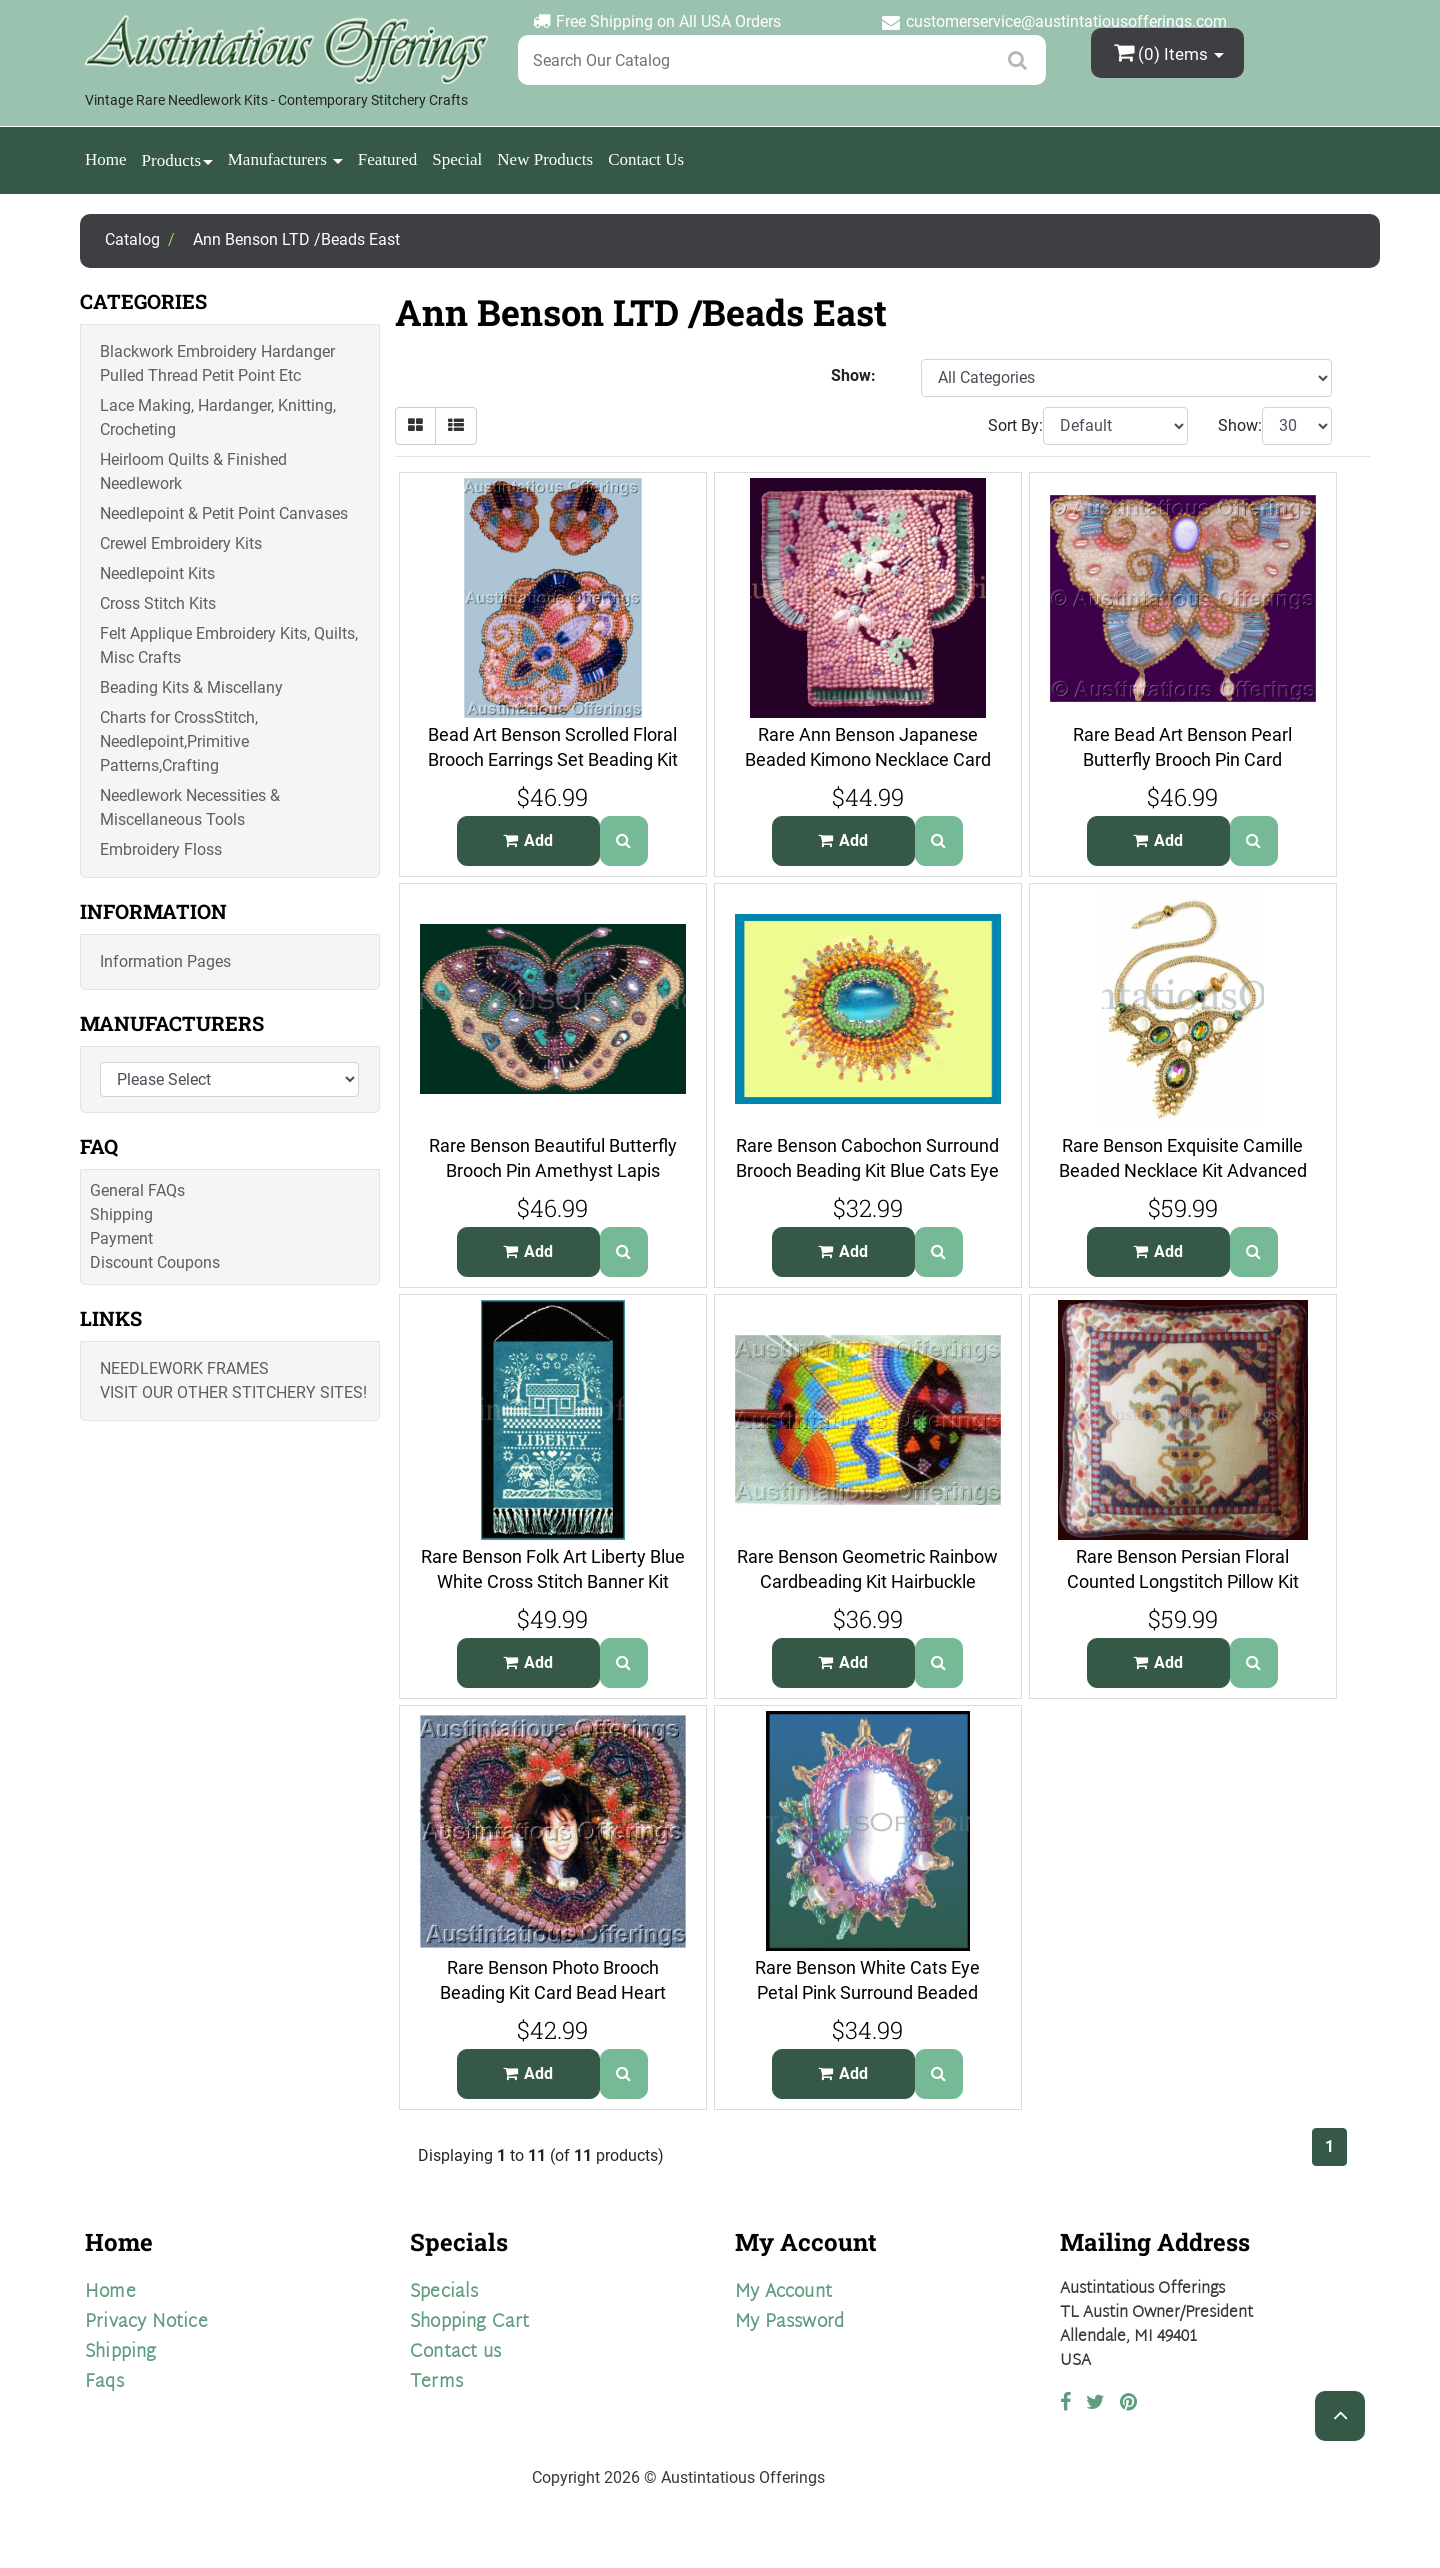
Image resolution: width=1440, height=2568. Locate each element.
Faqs (104, 2382)
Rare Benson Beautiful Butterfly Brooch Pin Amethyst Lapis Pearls (553, 1170)
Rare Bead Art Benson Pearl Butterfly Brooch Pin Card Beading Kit (1182, 759)
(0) (1163, 52)
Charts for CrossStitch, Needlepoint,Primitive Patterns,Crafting (179, 741)
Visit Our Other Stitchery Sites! (233, 1392)
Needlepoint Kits (157, 573)
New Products (545, 159)
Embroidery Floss (161, 849)
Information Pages (165, 961)
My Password (789, 2322)
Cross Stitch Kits (158, 603)
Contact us (455, 2352)
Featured (387, 159)
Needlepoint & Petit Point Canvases (224, 513)
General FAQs (137, 1190)
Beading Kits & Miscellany (191, 687)
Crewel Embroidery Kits (181, 543)
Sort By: (1015, 425)
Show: (1240, 425)
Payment (121, 1238)
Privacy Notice (146, 2322)
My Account (783, 2292)
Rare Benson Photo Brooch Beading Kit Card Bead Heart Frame (553, 1992)
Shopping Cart (470, 2322)
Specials (444, 2292)
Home (106, 159)
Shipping (121, 1214)
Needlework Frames (184, 1368)
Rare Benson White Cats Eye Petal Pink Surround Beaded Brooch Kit (867, 1992)
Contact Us (646, 159)
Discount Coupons (155, 1262)
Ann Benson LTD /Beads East (296, 239)
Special (457, 159)
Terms (436, 2382)
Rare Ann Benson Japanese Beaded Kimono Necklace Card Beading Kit (868, 759)
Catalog (132, 239)
